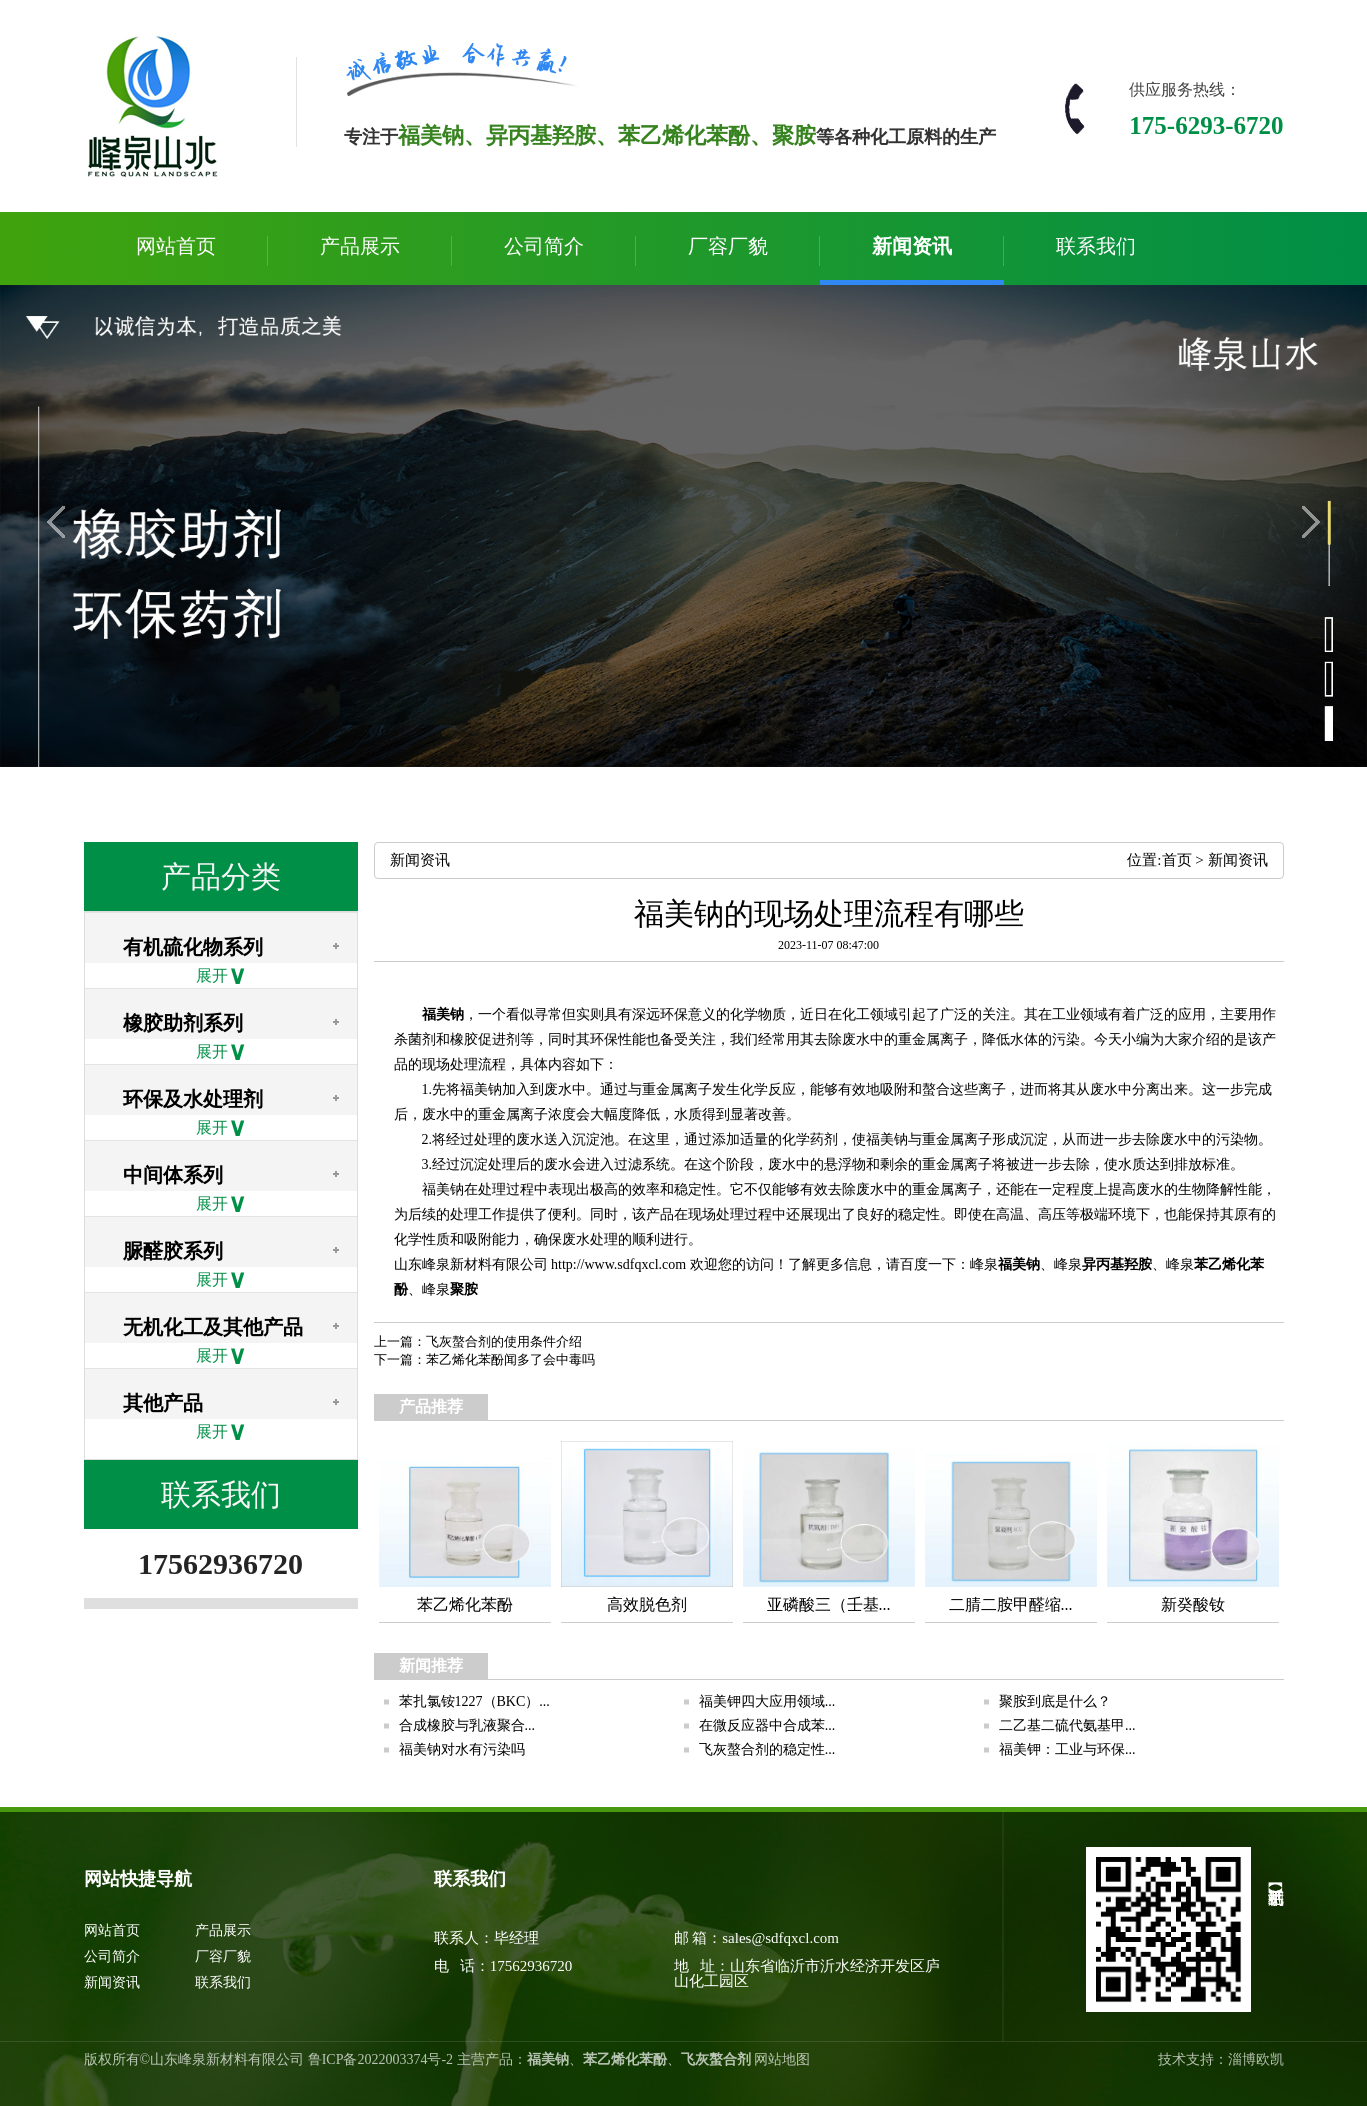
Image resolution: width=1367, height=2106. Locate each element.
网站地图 (782, 2059)
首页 (1177, 860)
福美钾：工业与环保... (1067, 1749)
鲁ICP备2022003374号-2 (380, 2059)
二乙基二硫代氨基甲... (1067, 1725)
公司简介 (544, 246)
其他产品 (163, 1403)
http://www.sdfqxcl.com (618, 1264)
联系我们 (1096, 246)
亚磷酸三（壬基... (829, 1604)
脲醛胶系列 (173, 1251)
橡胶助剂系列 (183, 1023)
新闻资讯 (912, 246)
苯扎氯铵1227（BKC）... (474, 1701)
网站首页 (176, 246)
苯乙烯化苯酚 (465, 1604)
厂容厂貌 (728, 246)
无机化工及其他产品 (213, 1327)
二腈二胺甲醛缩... (1011, 1604)
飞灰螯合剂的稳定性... (767, 1749)
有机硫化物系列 (193, 947)
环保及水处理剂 (193, 1099)
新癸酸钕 (1193, 1604)
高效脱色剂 (647, 1604)
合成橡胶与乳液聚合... (467, 1725)
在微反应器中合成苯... (767, 1725)
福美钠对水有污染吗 (462, 1749)
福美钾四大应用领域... (767, 1701)
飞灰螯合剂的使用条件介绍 (504, 1341)
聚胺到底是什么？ (1055, 1701)
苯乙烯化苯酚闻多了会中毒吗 (510, 1359)
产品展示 (360, 246)
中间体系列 (173, 1175)
